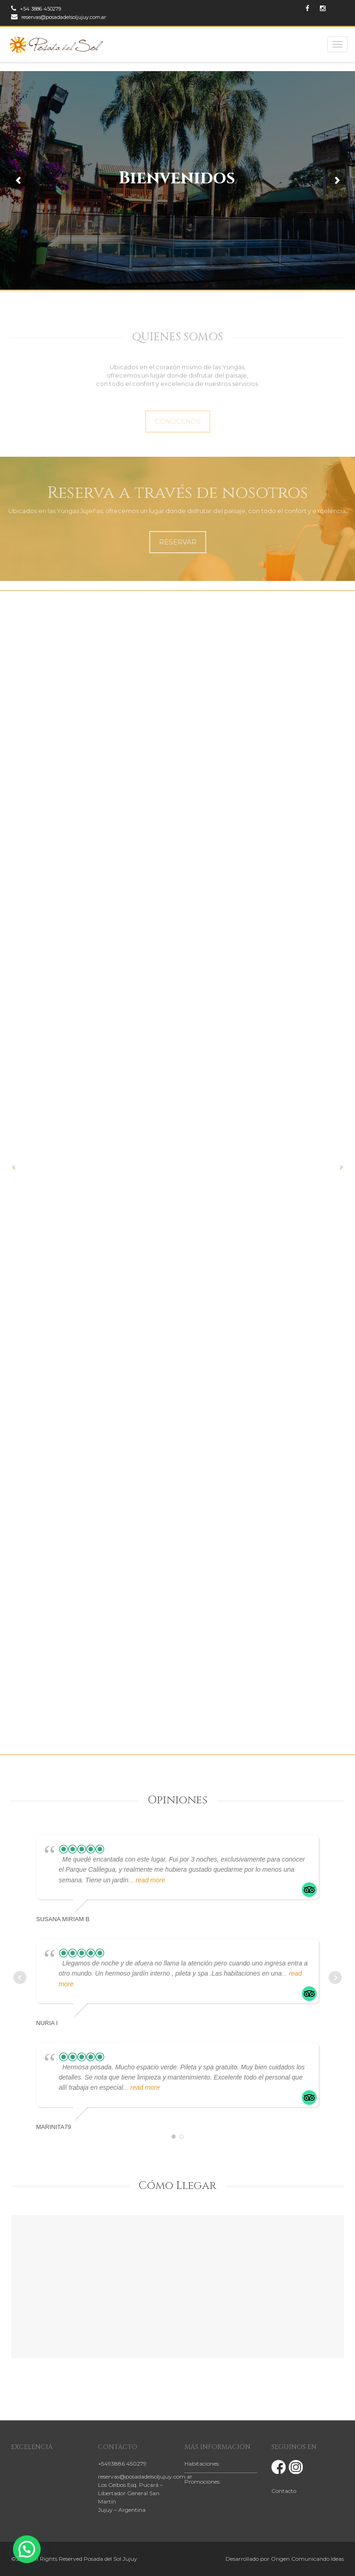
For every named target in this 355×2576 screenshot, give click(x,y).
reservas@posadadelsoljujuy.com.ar (58, 17)
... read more (147, 1880)
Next (335, 1977)
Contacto (283, 2490)
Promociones (202, 2481)
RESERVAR (177, 542)
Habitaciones (201, 2463)
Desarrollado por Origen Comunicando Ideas (285, 2558)
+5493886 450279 (122, 2463)
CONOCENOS (178, 430)
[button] (27, 2549)
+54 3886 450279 (36, 9)
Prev (19, 1977)
